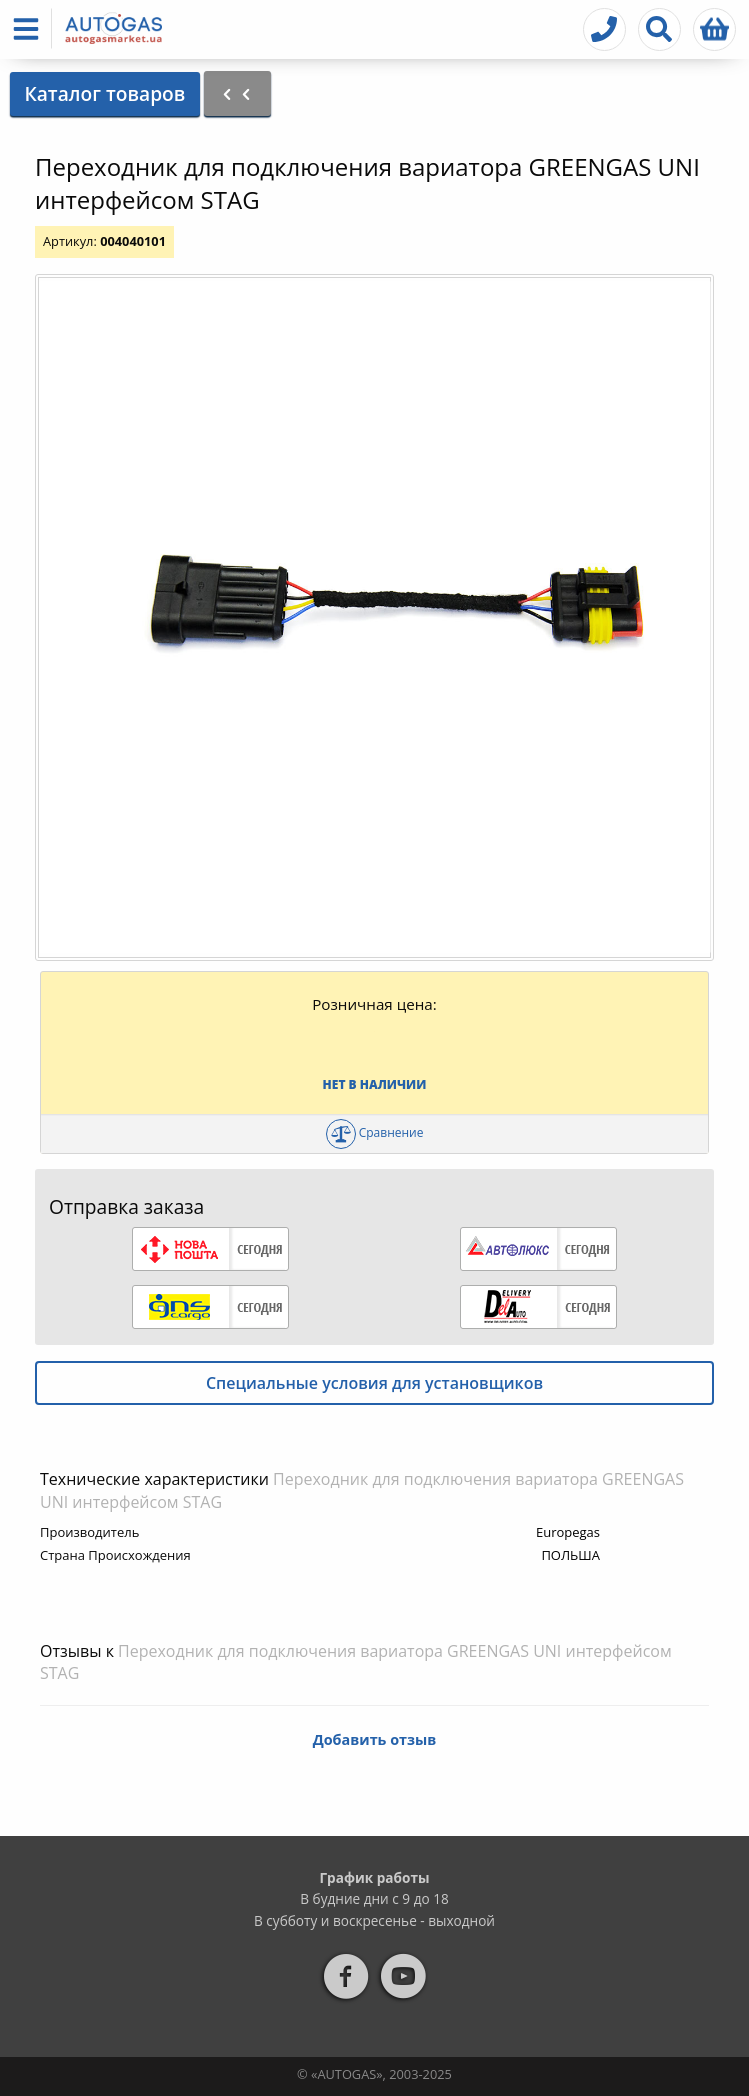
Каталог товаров (104, 93)
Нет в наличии (375, 1084)
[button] (30, 28)
